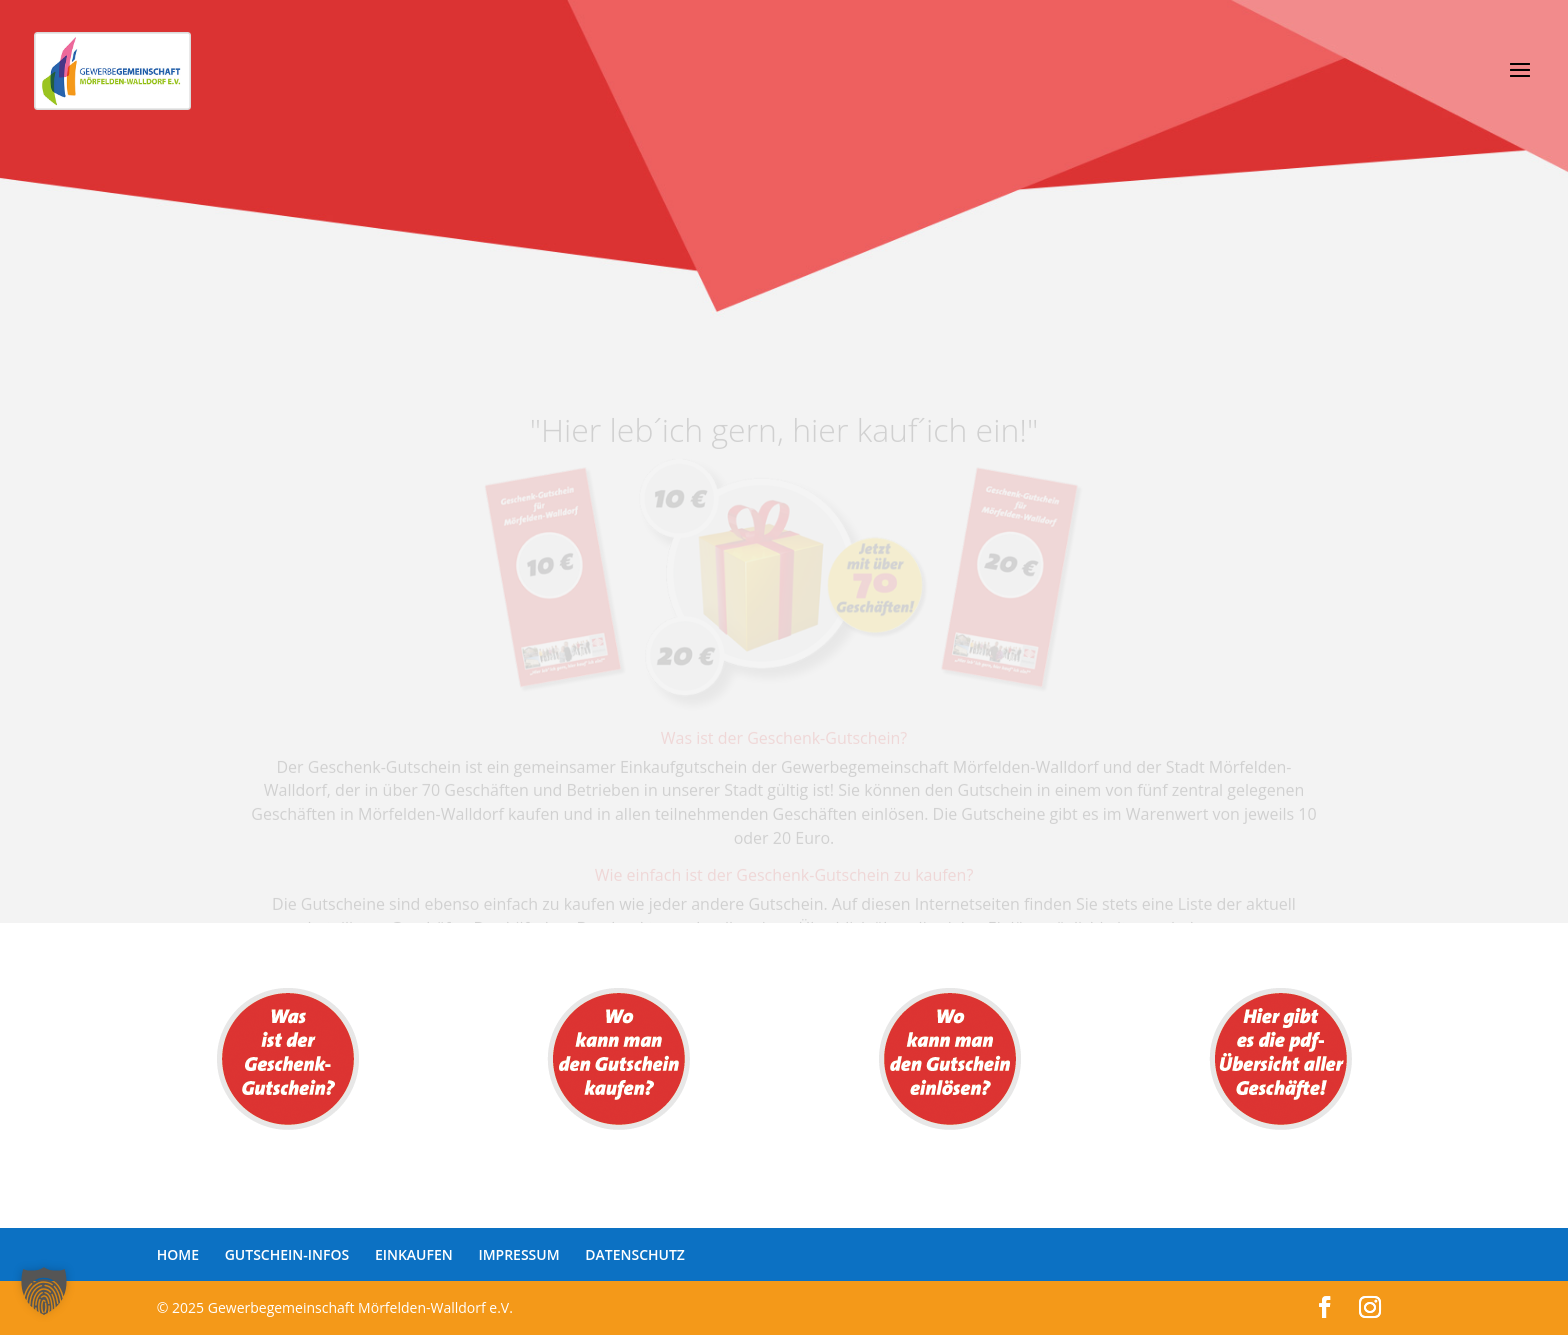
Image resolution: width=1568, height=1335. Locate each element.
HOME (178, 1254)
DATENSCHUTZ (635, 1254)
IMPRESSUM (518, 1254)
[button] (44, 1291)
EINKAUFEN (414, 1254)
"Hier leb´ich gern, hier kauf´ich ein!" (784, 439)
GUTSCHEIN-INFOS (287, 1254)
